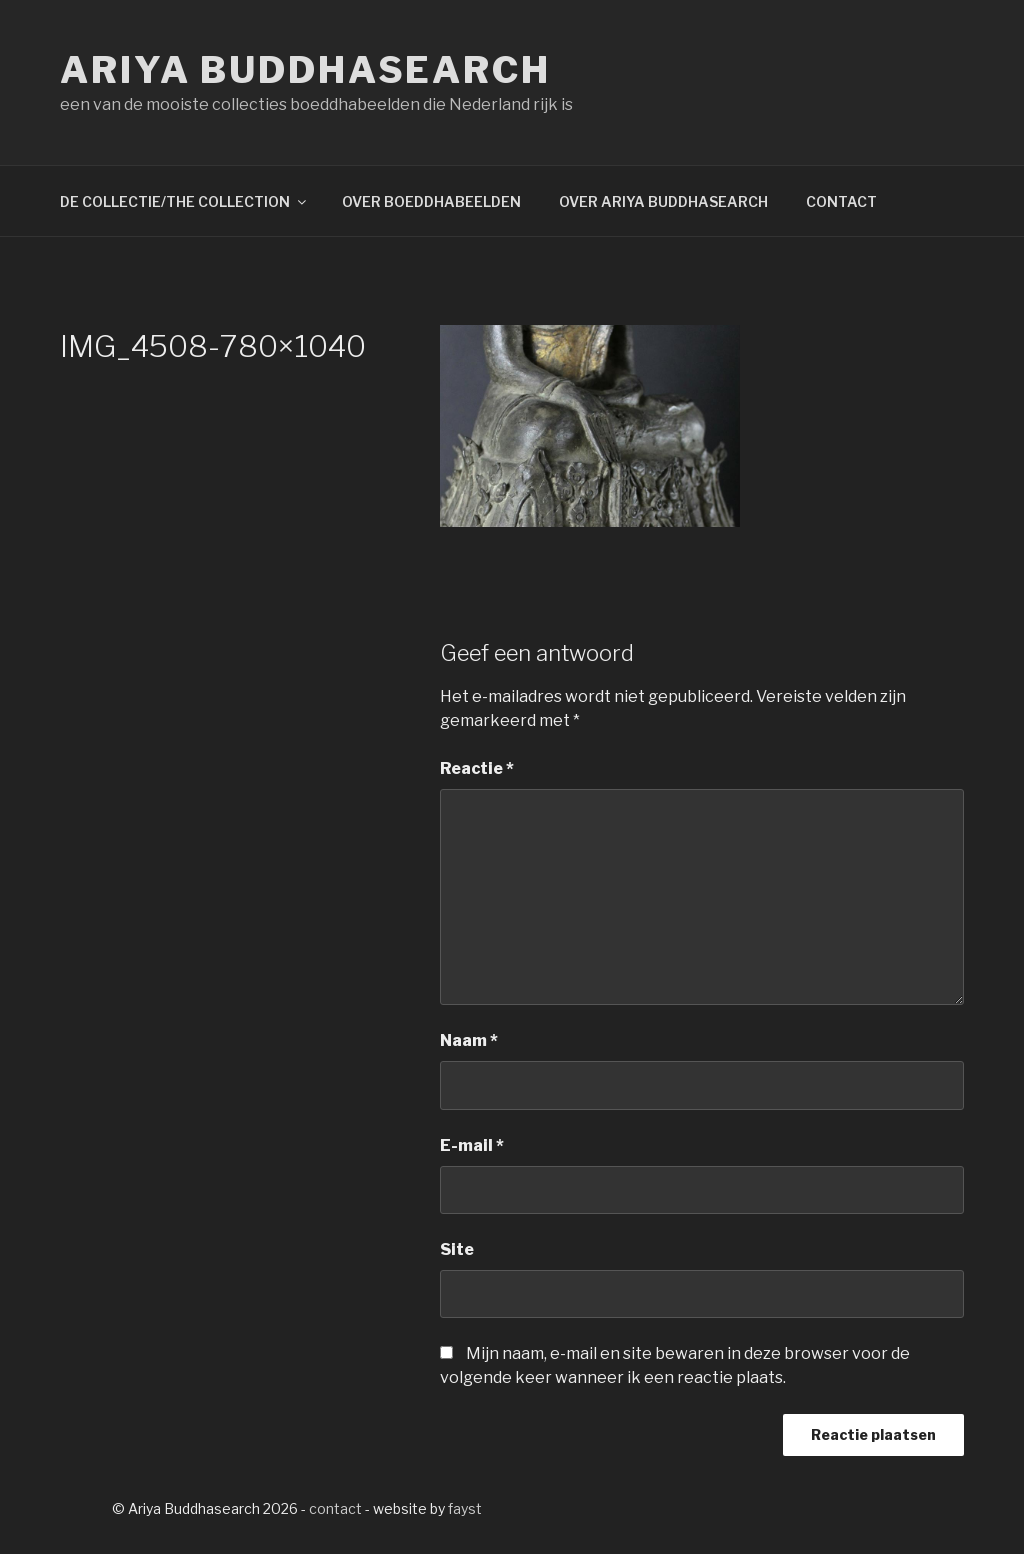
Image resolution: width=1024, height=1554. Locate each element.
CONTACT (841, 201)
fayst (465, 1508)
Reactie (477, 768)
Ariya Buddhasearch (305, 70)
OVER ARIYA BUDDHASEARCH (663, 201)
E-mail (472, 1145)
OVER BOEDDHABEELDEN (431, 201)
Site (457, 1249)
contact (335, 1508)
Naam (469, 1040)
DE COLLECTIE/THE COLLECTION (184, 201)
